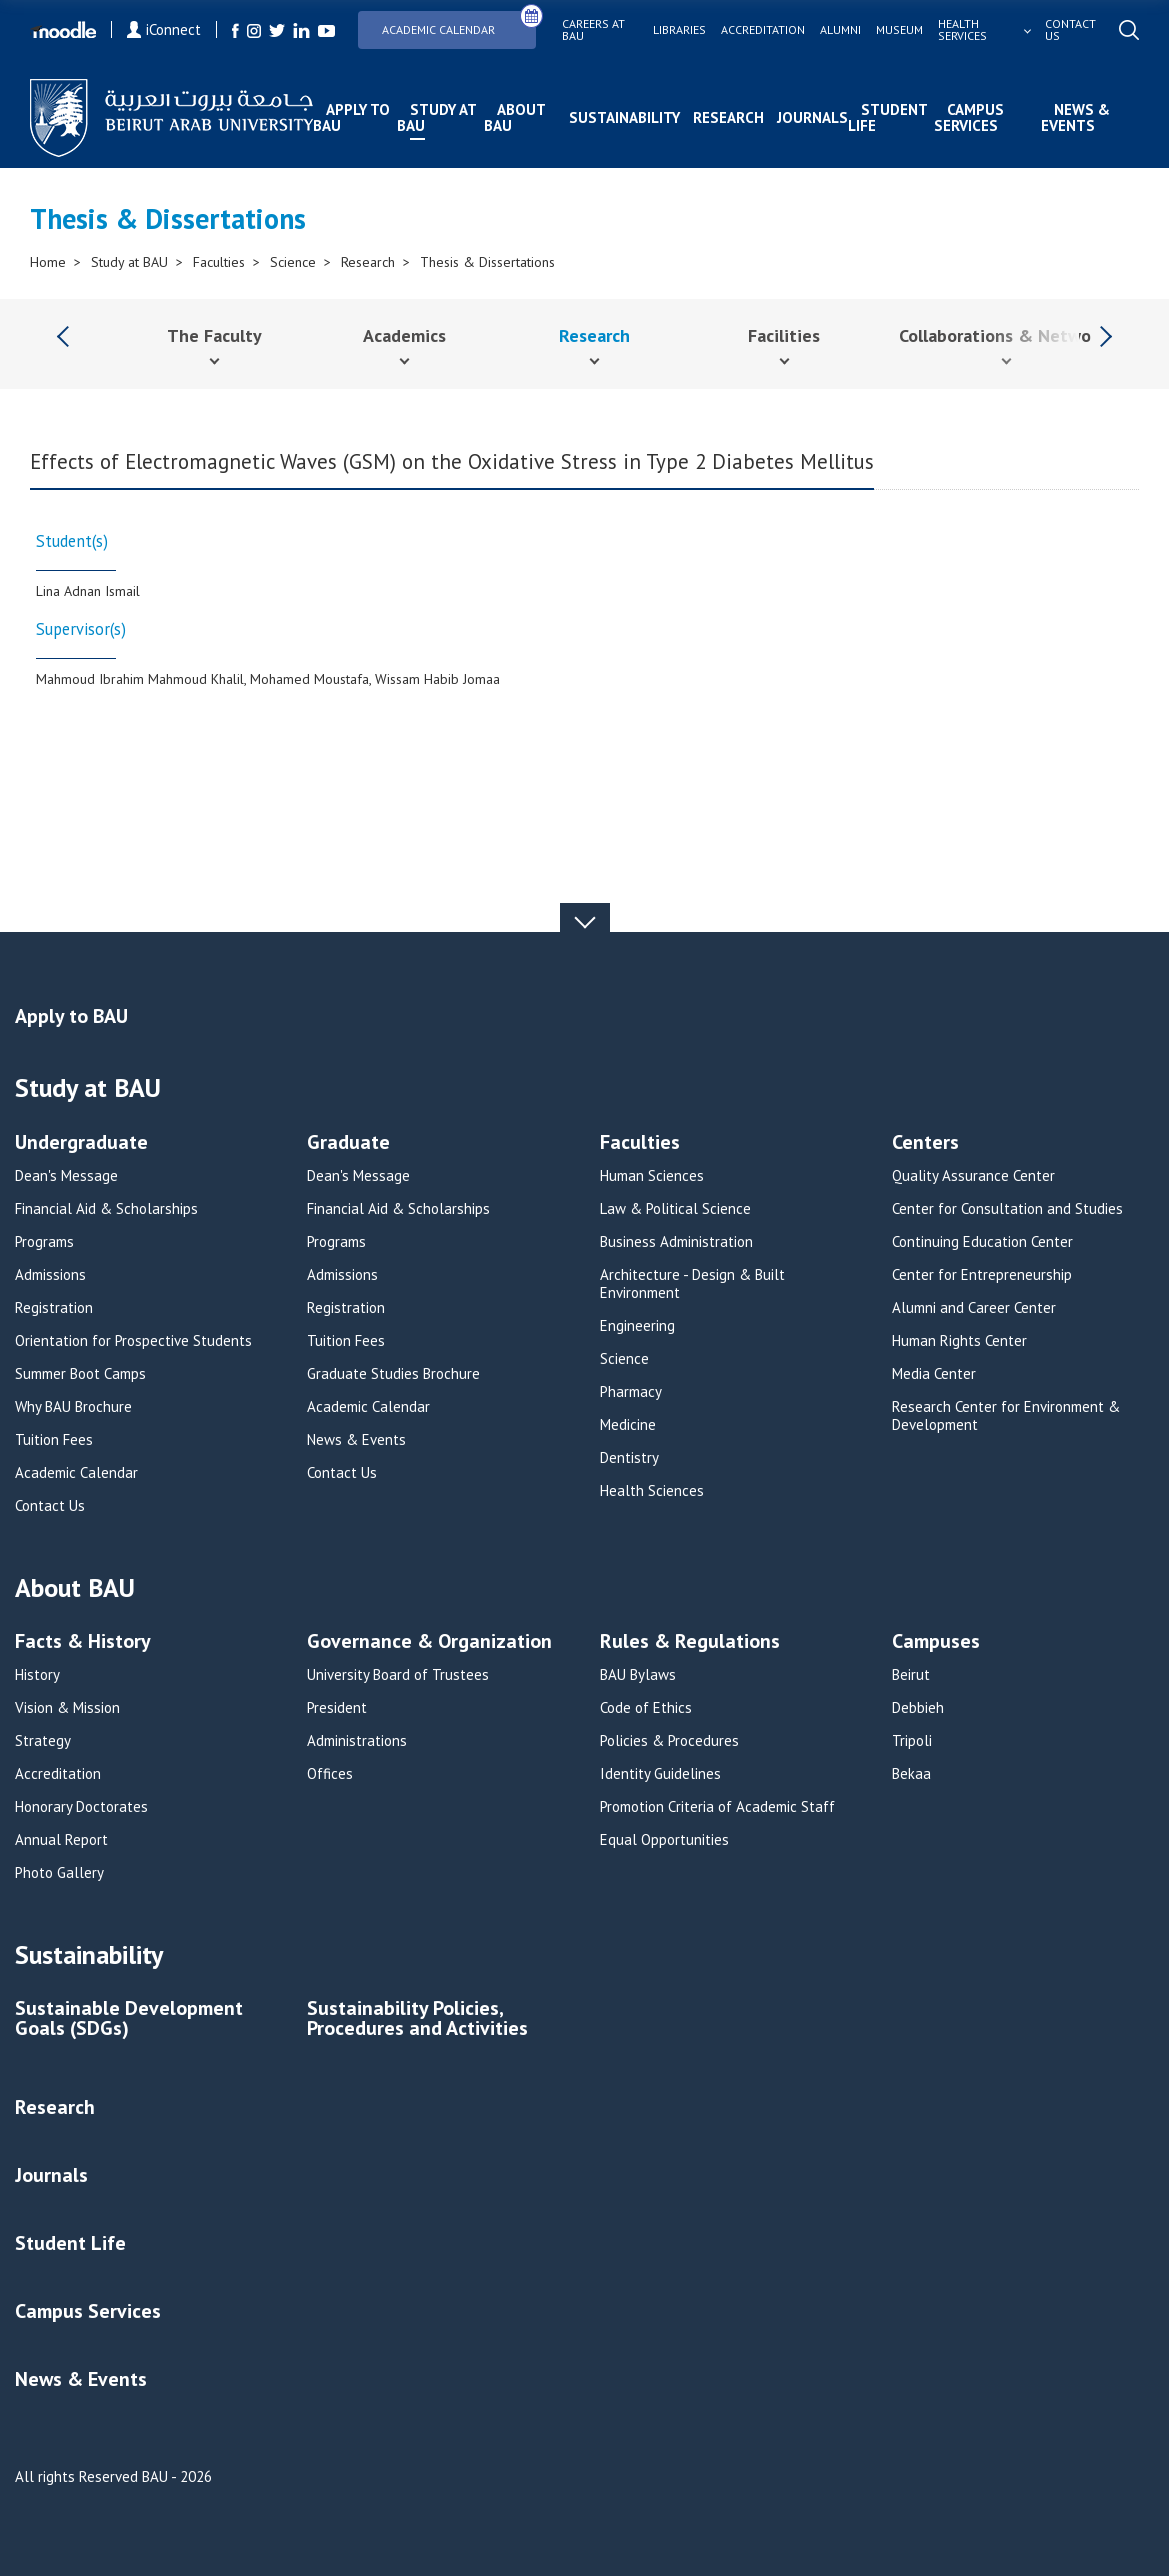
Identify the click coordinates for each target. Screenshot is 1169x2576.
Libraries (679, 30)
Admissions (50, 1275)
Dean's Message (66, 1176)
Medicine (628, 1425)
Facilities (784, 335)
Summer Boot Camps (80, 1374)
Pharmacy (631, 1392)
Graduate (348, 1143)
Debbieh (918, 1708)
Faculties (219, 262)
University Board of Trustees (398, 1675)
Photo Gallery (59, 1873)
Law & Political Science (675, 1209)
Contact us (1070, 30)
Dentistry (629, 1458)
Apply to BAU (351, 117)
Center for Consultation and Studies (1007, 1209)
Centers (925, 1143)
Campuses (936, 1642)
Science (293, 262)
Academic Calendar (459, 23)
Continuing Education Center (982, 1242)
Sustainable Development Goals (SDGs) (129, 2019)
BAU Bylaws (638, 1675)
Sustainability (624, 117)
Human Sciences (652, 1176)
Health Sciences (652, 1491)
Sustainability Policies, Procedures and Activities (417, 2019)
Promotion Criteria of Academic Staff (717, 1807)
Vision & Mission (67, 1708)
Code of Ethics (646, 1708)
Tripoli (912, 1741)
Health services (962, 30)
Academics (404, 335)
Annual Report (61, 1840)
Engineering (637, 1326)
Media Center (934, 1374)
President (337, 1708)
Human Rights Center (959, 1341)
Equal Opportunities (664, 1840)
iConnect (164, 29)
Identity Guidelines (660, 1774)
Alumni (840, 30)
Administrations (357, 1741)
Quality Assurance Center (973, 1176)
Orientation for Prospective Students (133, 1341)
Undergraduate (81, 1143)
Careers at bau (593, 30)
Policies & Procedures (669, 1741)
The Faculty (214, 335)
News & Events (1075, 117)
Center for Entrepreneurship (982, 1275)
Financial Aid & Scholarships (106, 1209)
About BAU (514, 117)
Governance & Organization (429, 1642)
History (37, 1675)
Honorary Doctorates (81, 1807)
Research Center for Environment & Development (1006, 1416)
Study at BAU (436, 117)
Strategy (43, 1741)
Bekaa (911, 1774)
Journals (812, 117)
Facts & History (83, 1642)
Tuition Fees (54, 1440)
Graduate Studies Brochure (393, 1374)
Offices (330, 1774)
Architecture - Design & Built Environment (692, 1284)
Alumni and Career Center (974, 1308)
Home (48, 262)
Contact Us (50, 1506)
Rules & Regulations (690, 1642)
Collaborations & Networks (1006, 335)
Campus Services (969, 117)
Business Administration (676, 1242)
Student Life (887, 117)
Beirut (911, 1675)
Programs (44, 1242)
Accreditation (763, 30)
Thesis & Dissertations (487, 262)
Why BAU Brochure (73, 1407)
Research (728, 117)
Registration (54, 1308)
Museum (899, 30)
